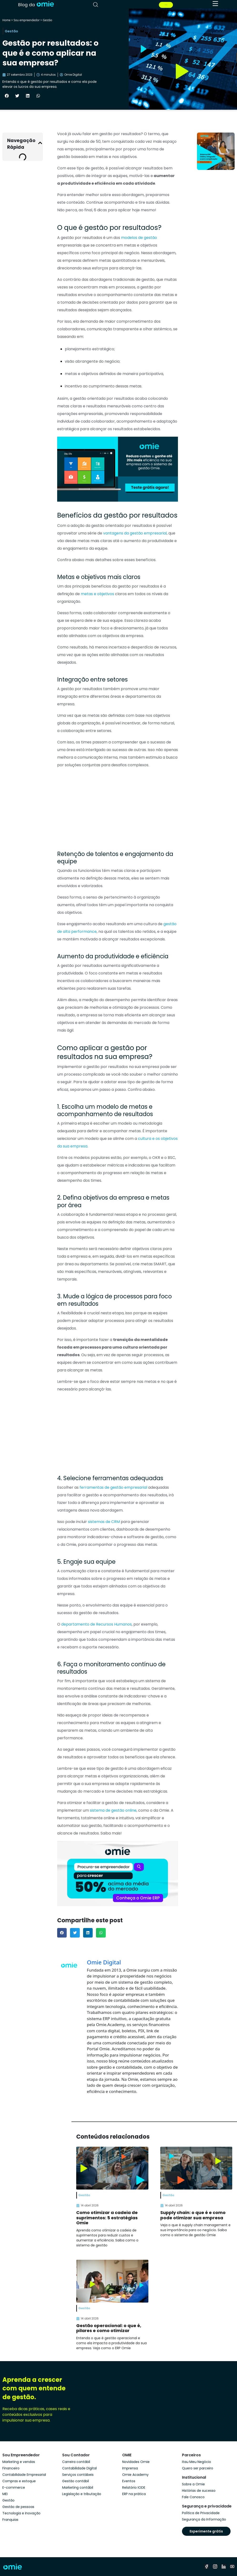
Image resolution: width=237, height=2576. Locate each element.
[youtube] (232, 2566)
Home (6, 20)
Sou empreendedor (27, 20)
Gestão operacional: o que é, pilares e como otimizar (108, 2328)
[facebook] (206, 2566)
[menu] (215, 3)
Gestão (47, 20)
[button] (6, 96)
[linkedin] (223, 2566)
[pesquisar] (95, 4)
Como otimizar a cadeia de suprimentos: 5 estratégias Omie (107, 2218)
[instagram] (215, 2566)
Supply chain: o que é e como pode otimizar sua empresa (193, 2215)
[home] (36, 4)
